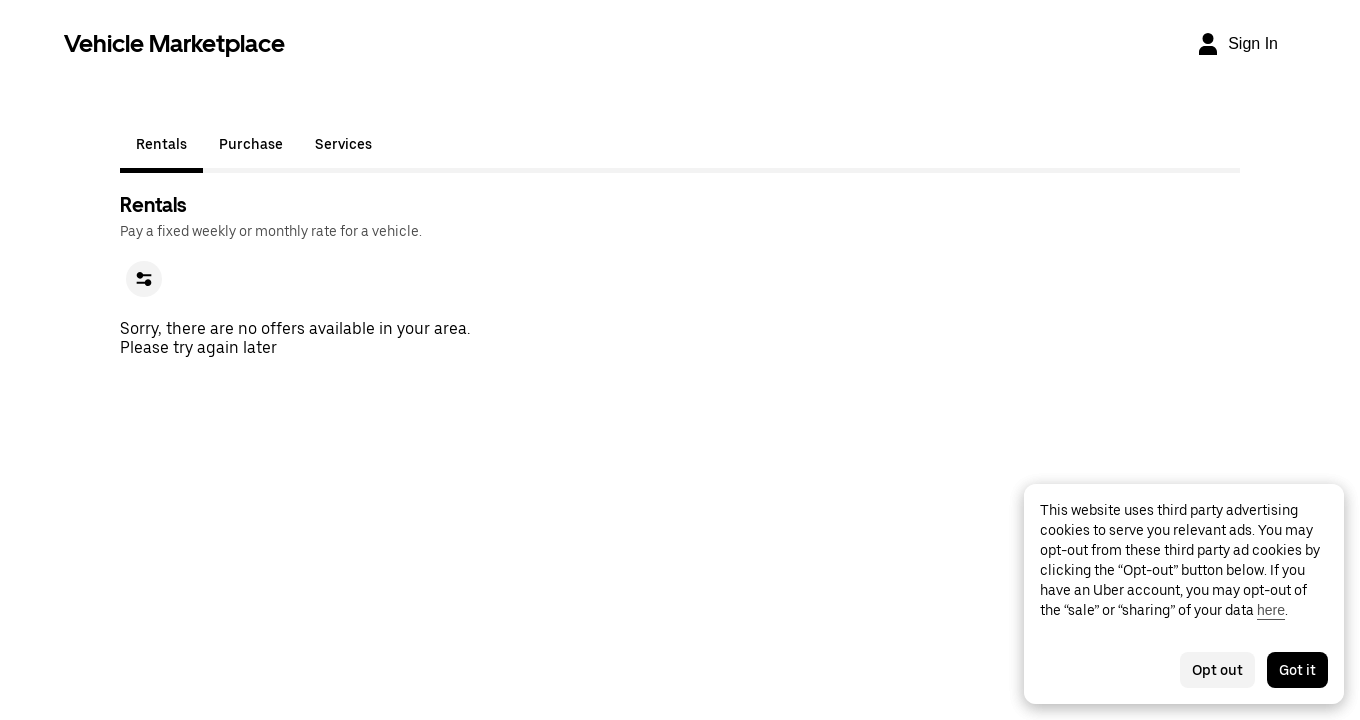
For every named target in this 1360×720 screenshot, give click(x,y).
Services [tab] (343, 144)
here (1271, 610)
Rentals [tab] (161, 144)
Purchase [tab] (251, 144)
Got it (1297, 670)
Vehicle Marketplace (174, 43)
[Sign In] (1237, 44)
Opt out (1217, 670)
